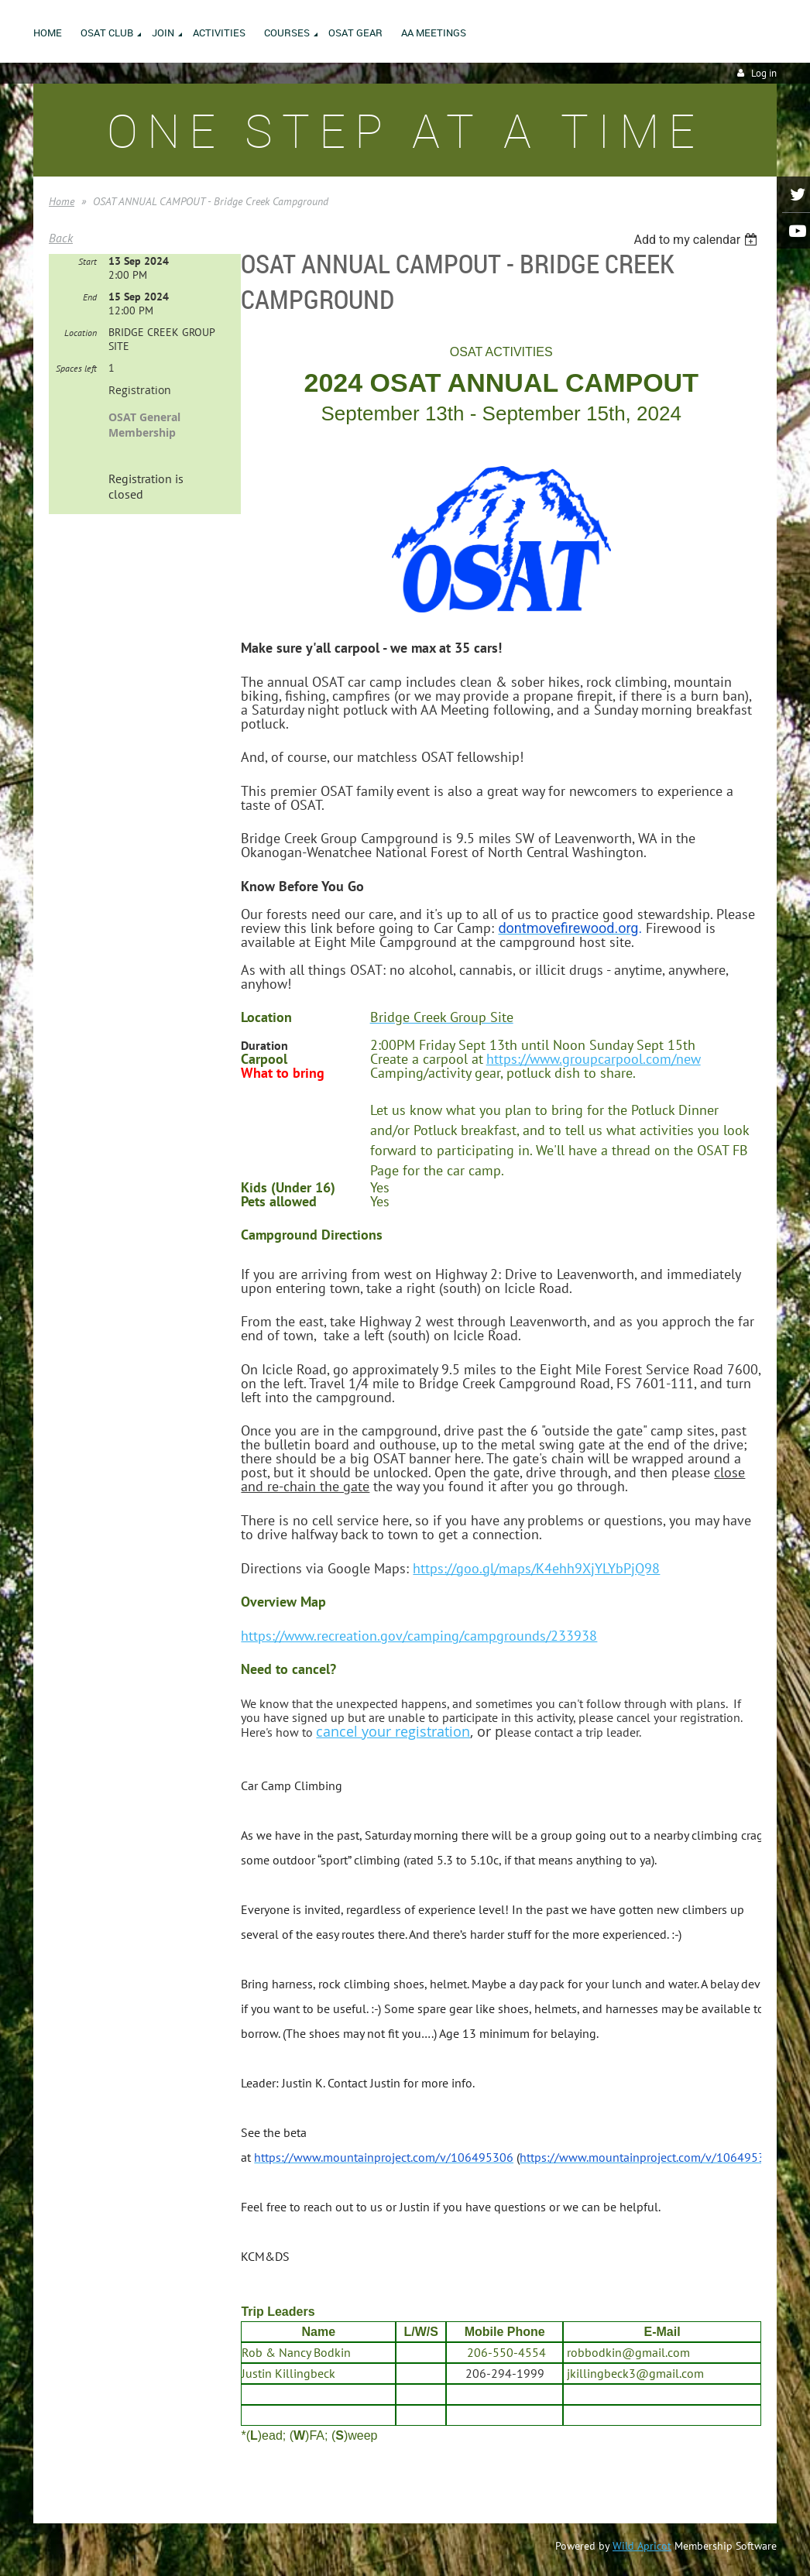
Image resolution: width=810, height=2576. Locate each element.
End (90, 297)
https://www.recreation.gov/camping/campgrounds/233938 (419, 1636)
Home (61, 201)
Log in (764, 73)
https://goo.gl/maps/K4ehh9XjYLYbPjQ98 (536, 1568)
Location (80, 332)
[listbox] (697, 239)
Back (61, 237)
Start (87, 261)
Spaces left (76, 368)
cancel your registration (393, 1731)
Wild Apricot (642, 2546)
